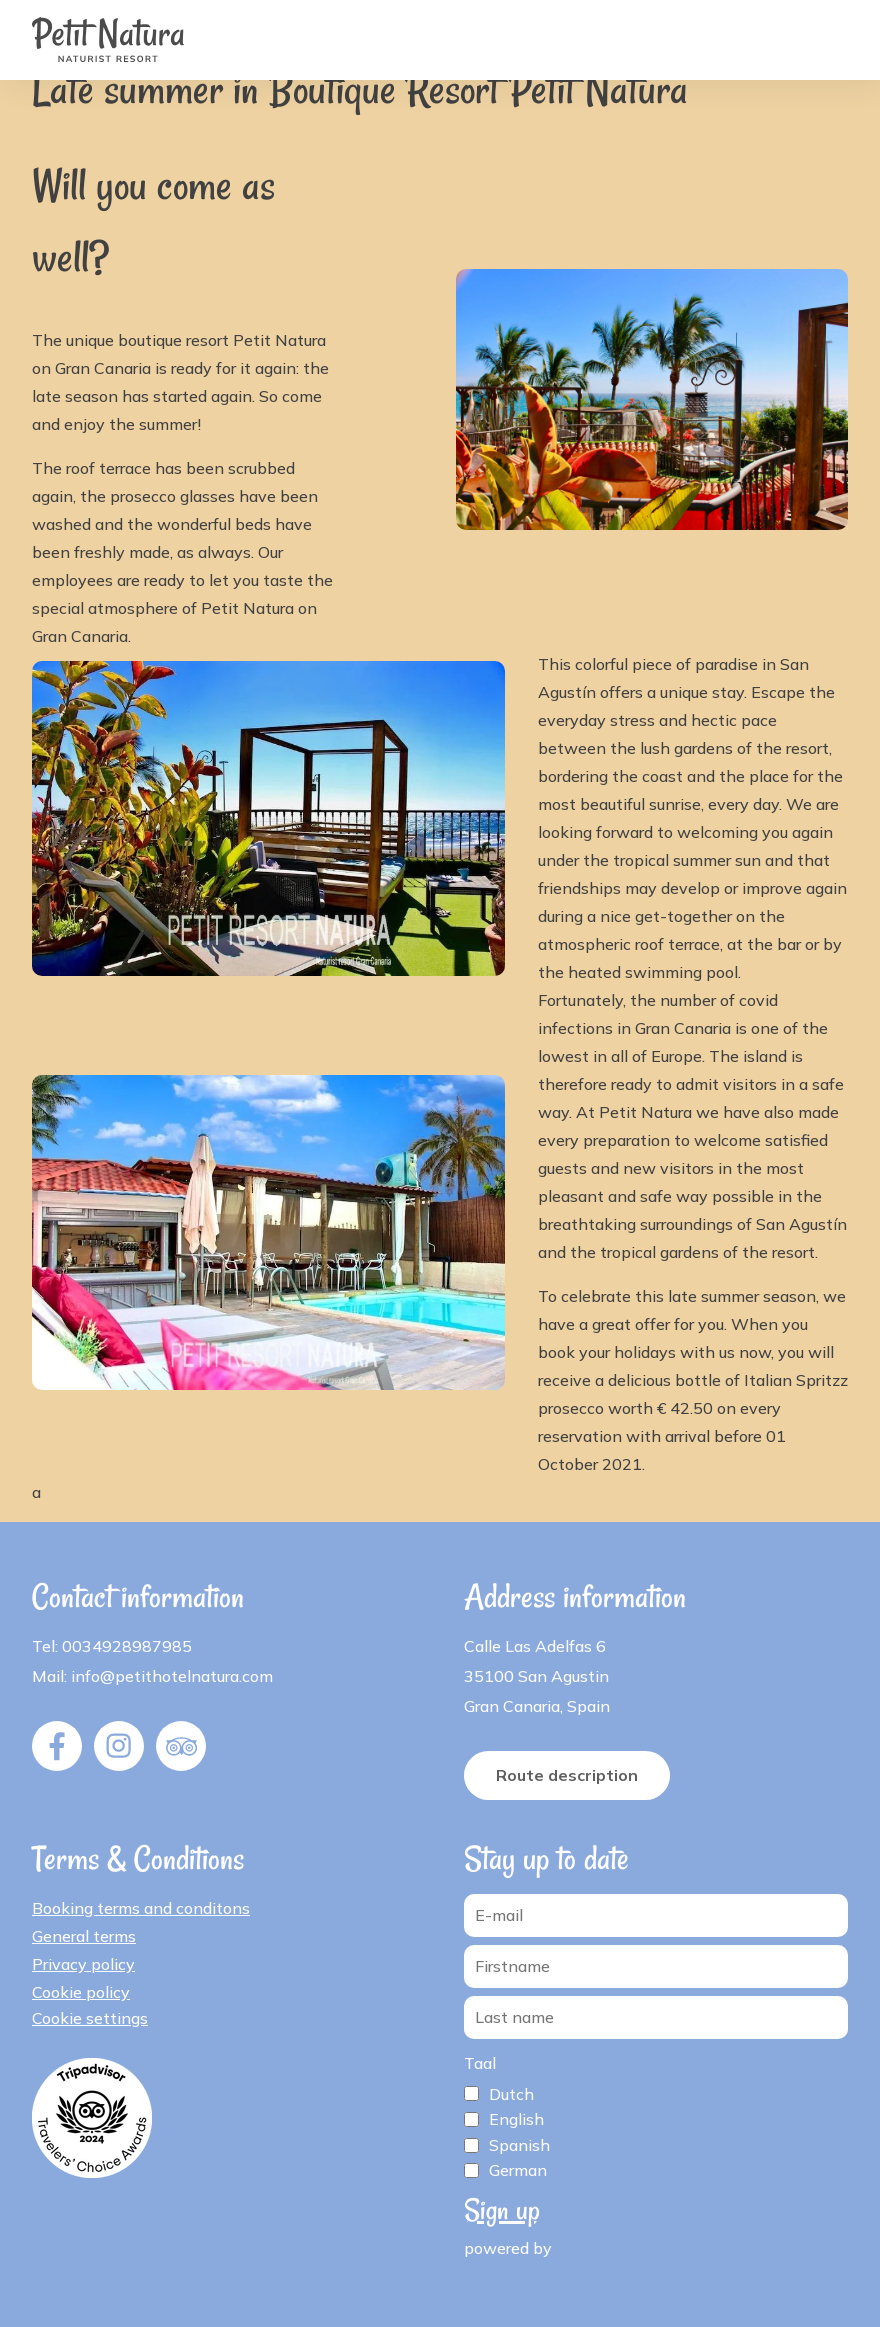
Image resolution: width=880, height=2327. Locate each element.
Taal (480, 2063)
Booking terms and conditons (141, 1908)
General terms (84, 1936)
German (518, 2170)
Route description (567, 1775)
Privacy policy (83, 1964)
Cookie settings (90, 2018)
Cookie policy (81, 1992)
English (516, 2119)
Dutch (511, 2094)
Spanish (519, 2145)
